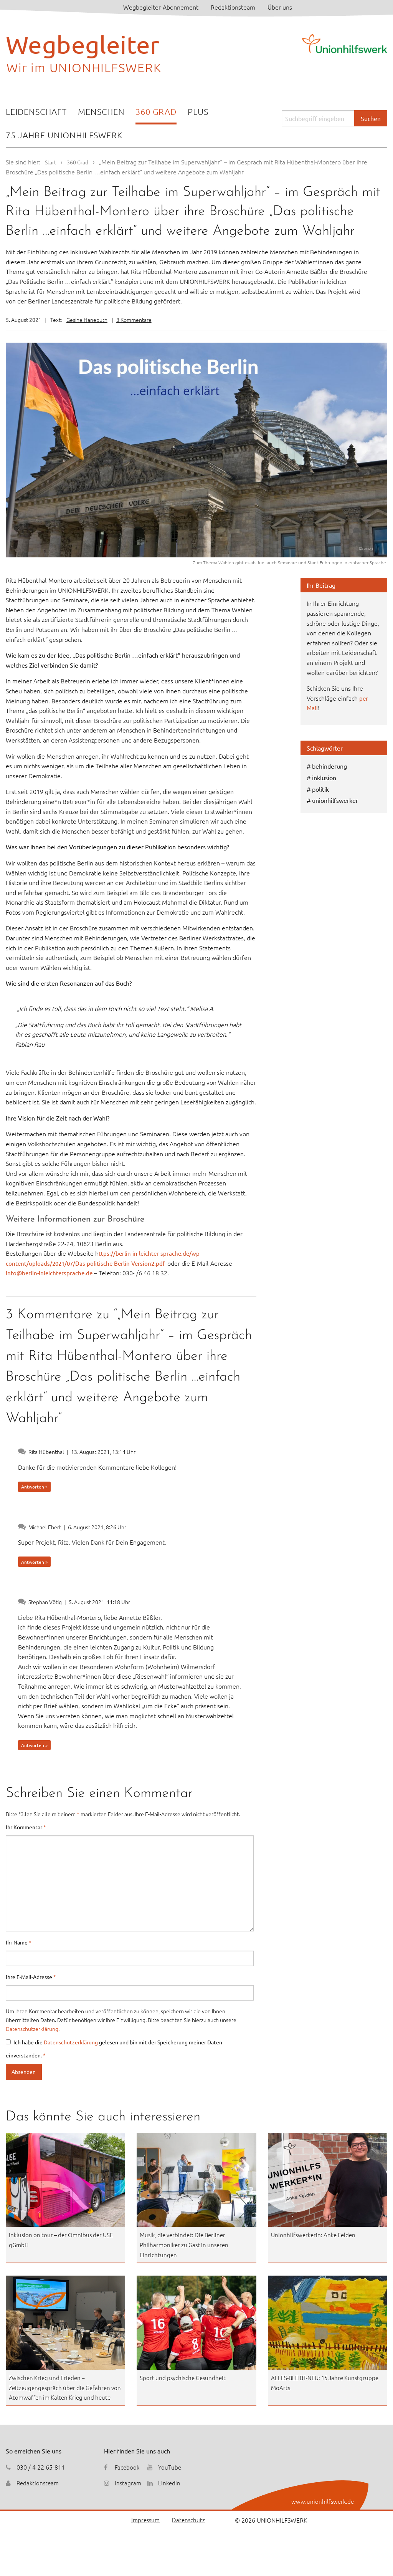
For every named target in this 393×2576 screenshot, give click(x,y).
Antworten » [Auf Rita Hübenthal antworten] (34, 1487)
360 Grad (156, 111)
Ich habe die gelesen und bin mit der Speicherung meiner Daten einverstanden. (114, 2049)
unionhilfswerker (335, 800)
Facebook (127, 2476)
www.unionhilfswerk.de (322, 2511)
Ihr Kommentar (26, 1826)
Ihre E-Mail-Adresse (31, 1976)
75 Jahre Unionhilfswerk (64, 135)
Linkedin (170, 2492)
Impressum (144, 2530)
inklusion (324, 777)
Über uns (280, 7)
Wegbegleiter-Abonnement (160, 7)
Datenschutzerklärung (32, 2028)
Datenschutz (188, 2530)
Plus (198, 111)
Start (51, 161)
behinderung (329, 766)
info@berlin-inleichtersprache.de (50, 1272)
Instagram (128, 2492)
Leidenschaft (36, 111)
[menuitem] (36, 112)
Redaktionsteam (233, 7)
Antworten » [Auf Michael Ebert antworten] (34, 1562)
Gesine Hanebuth (86, 319)
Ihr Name (18, 1942)
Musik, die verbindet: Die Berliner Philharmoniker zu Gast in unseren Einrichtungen (186, 2244)
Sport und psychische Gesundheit (185, 2377)
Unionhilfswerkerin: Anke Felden (315, 2234)
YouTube (171, 2476)
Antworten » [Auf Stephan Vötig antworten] (34, 1745)
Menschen (101, 111)
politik (320, 789)
